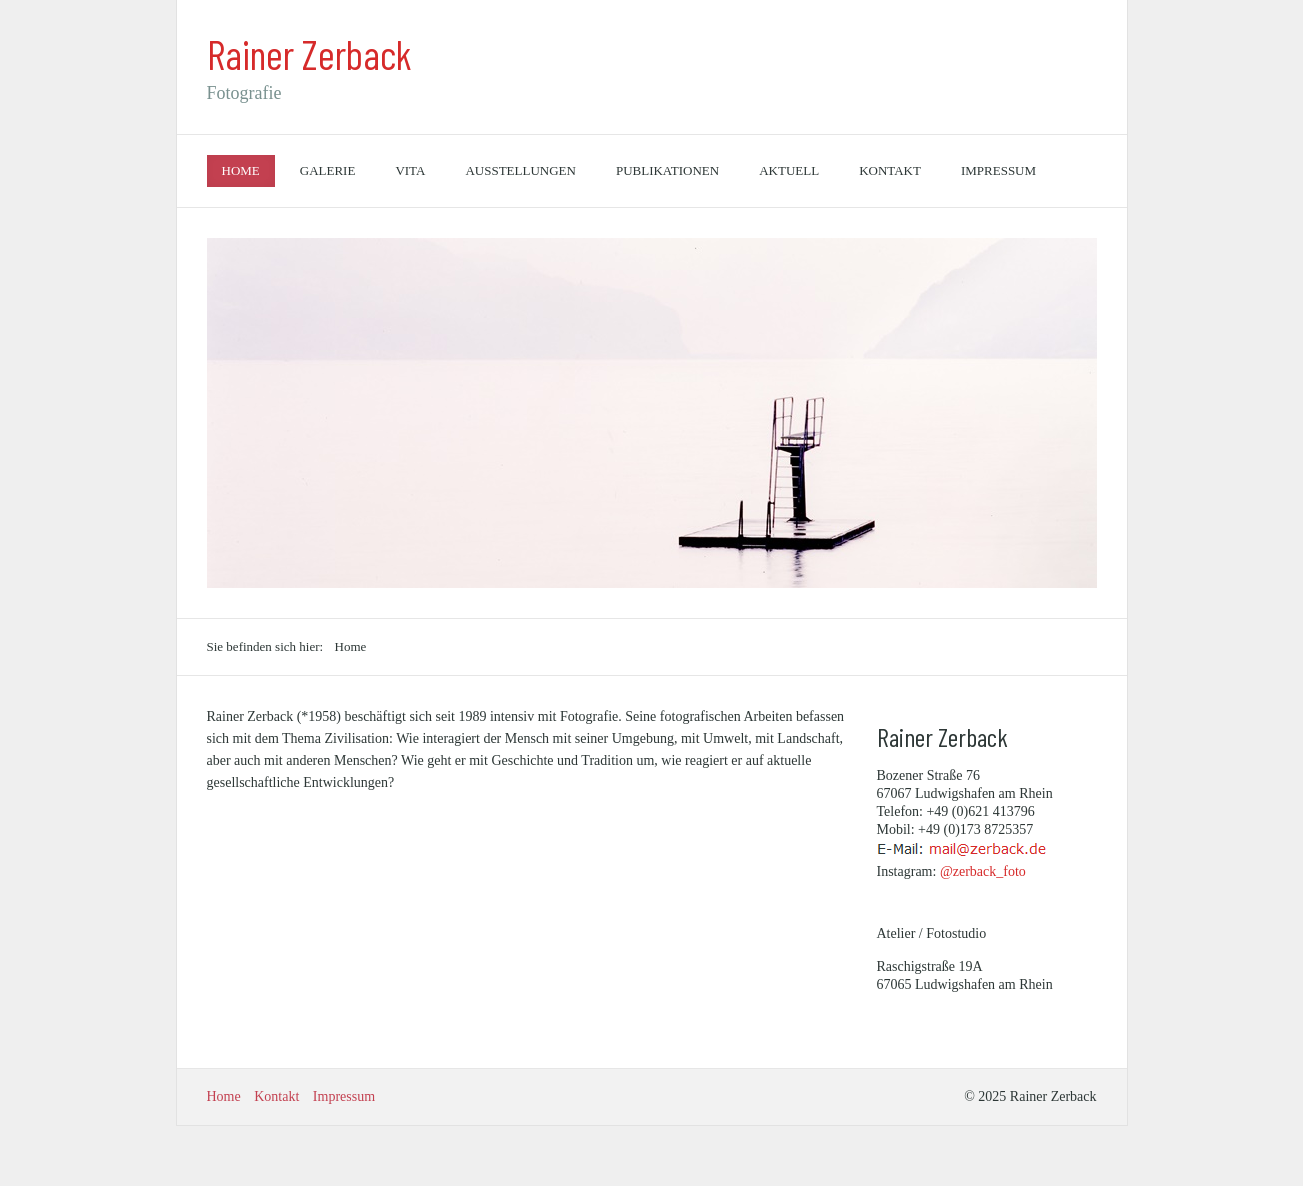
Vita (410, 170)
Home (241, 170)
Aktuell (789, 170)
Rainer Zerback (309, 54)
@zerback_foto (983, 871)
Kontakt (890, 170)
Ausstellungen (520, 170)
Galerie (328, 170)
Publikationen (667, 170)
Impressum (998, 170)
